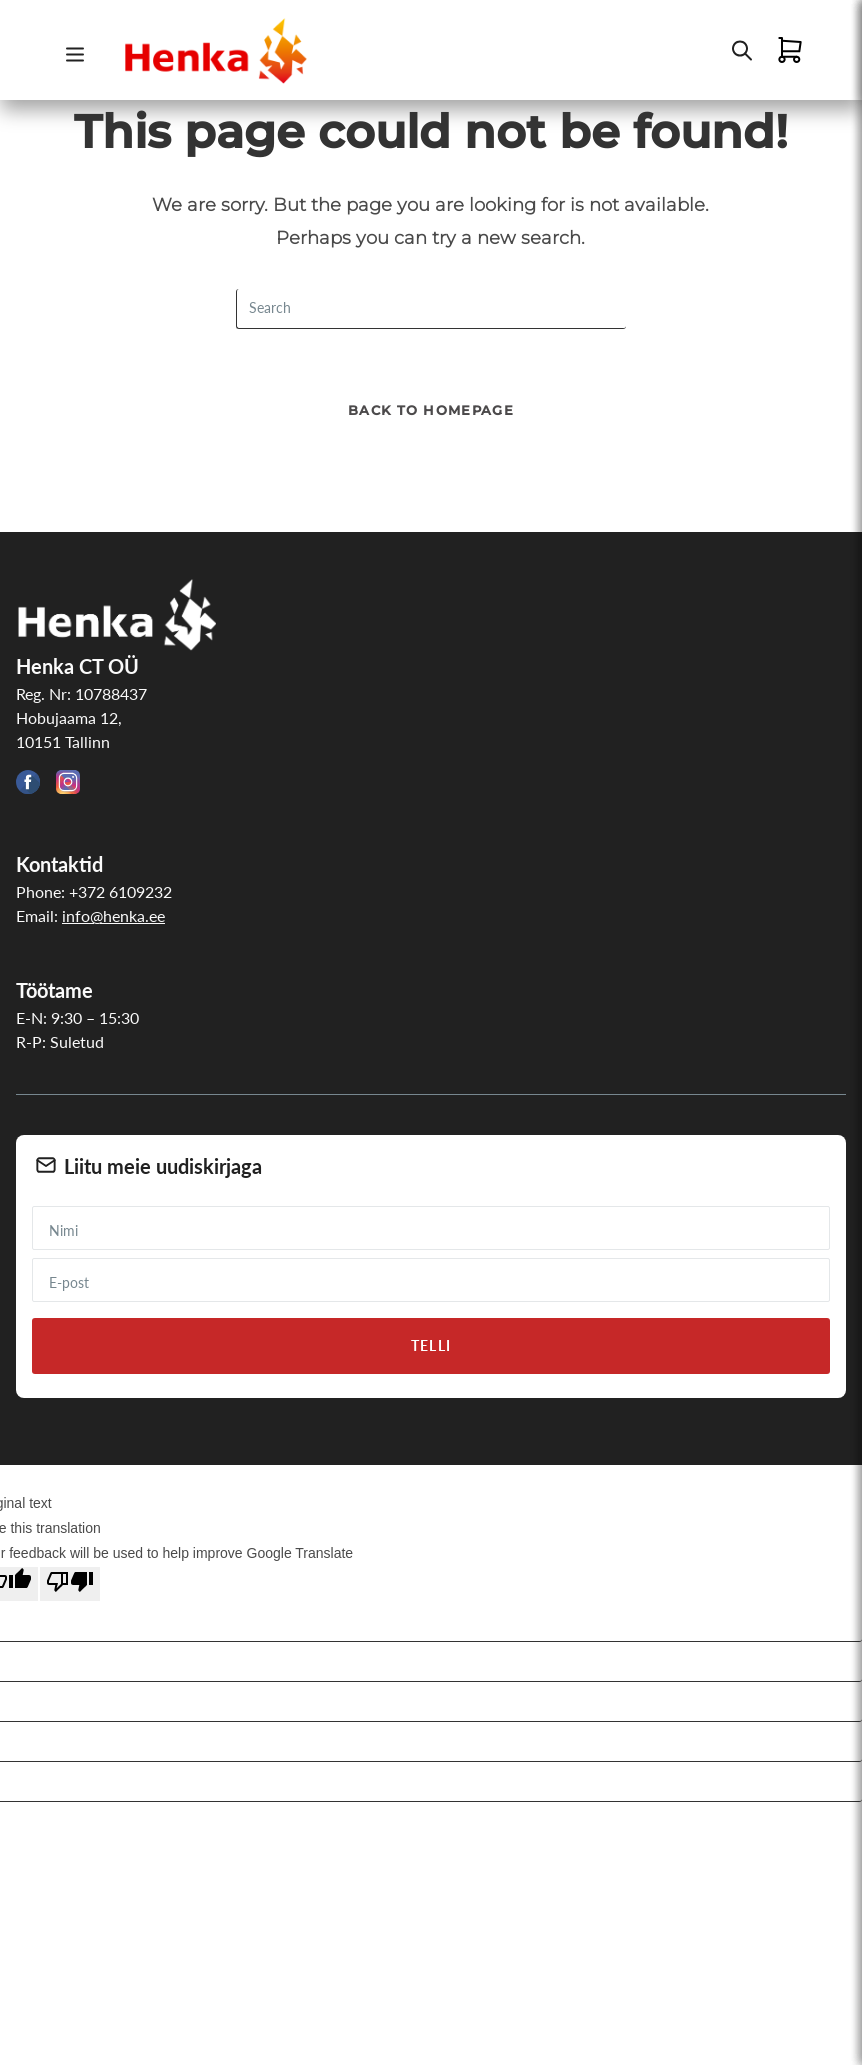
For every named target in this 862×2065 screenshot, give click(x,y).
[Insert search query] (431, 309)
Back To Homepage (431, 410)
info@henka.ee (113, 915)
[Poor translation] (70, 1584)
